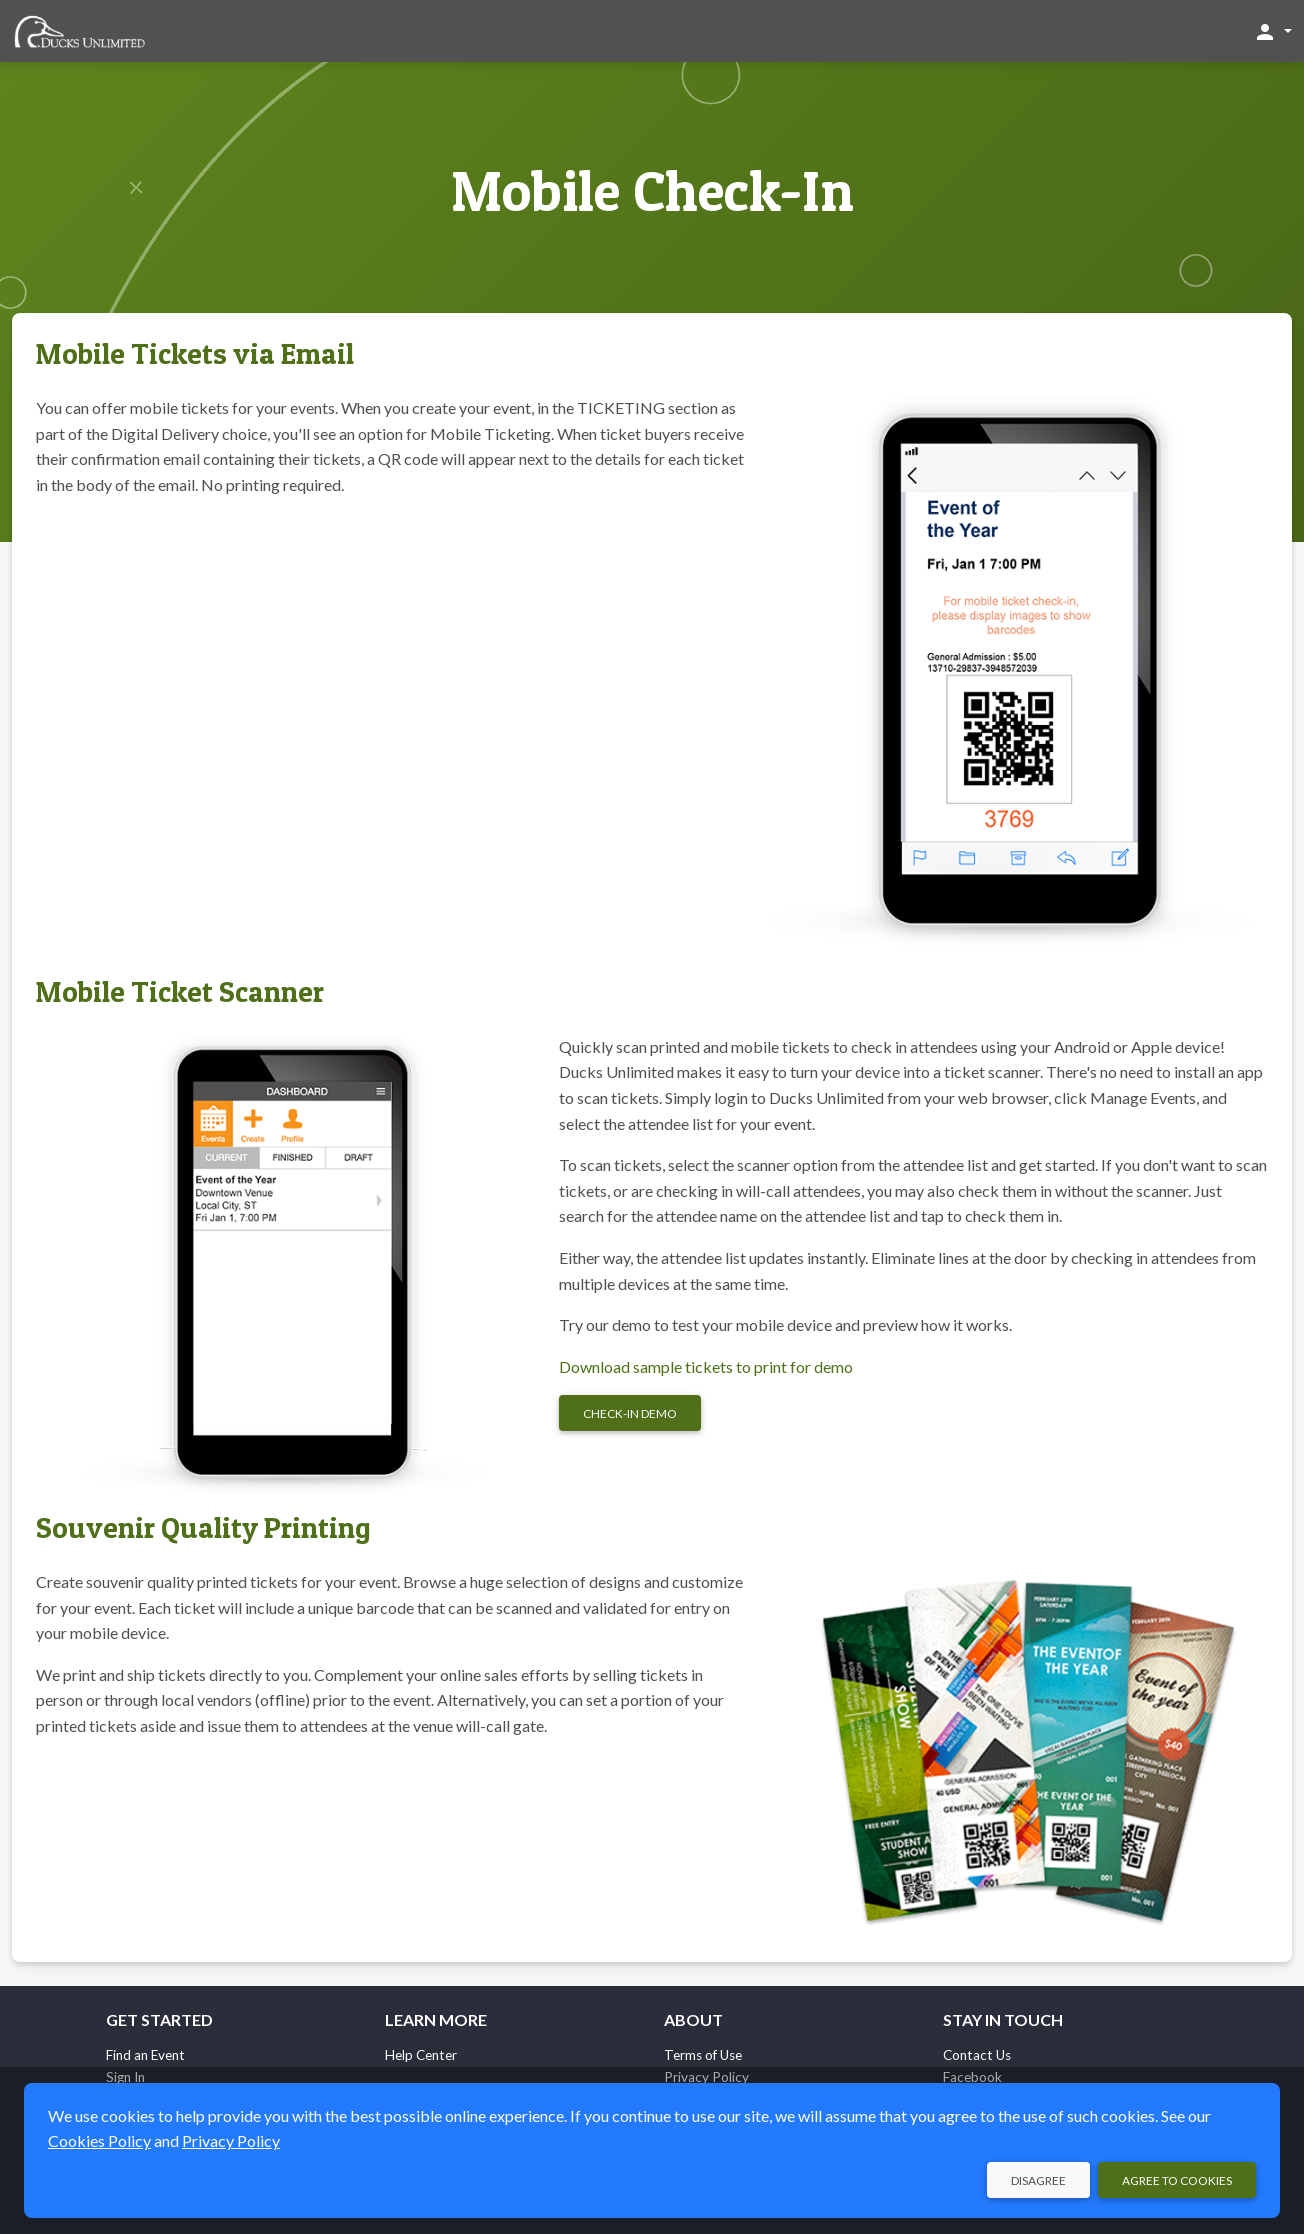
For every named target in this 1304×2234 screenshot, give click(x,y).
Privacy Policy (231, 2140)
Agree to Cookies (1177, 2180)
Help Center (421, 2055)
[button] (1272, 31)
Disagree (1038, 2180)
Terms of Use (703, 2055)
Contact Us (977, 2055)
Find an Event (145, 2055)
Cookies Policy (99, 2140)
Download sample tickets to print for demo (706, 1366)
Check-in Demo (630, 1413)
